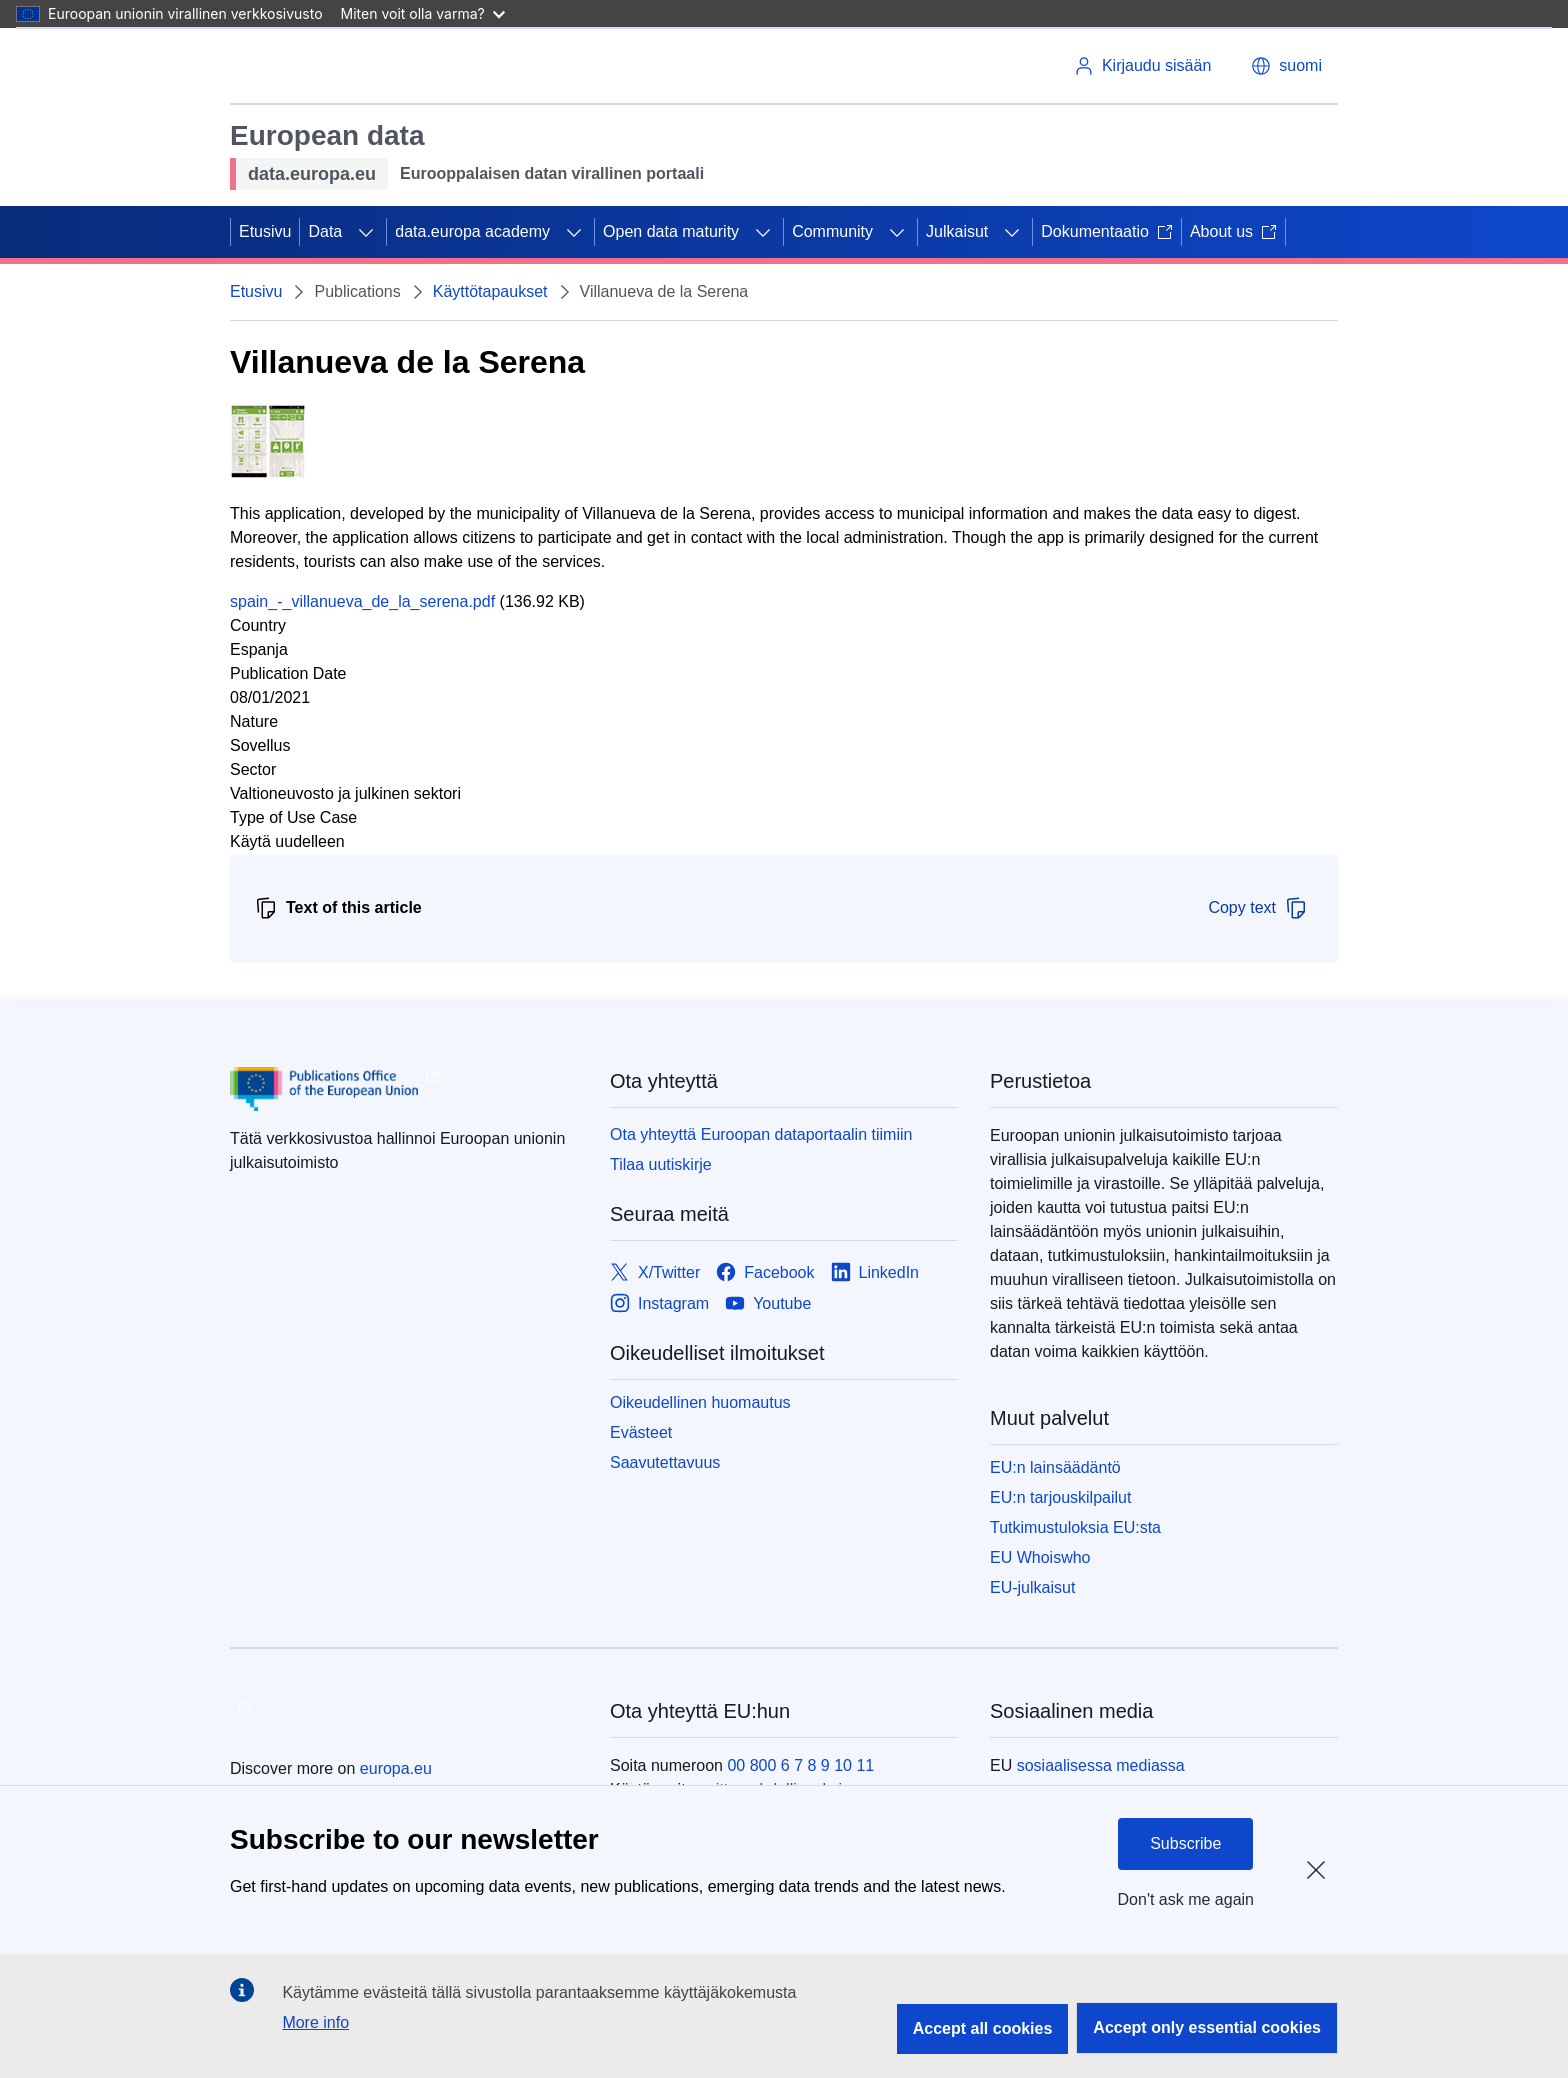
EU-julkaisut (1032, 1587)
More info (315, 2022)
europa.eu (396, 1768)
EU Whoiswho (1040, 1557)
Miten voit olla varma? (423, 13)
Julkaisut (957, 231)
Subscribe (1185, 1843)
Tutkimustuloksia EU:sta (1075, 1527)
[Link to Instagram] (659, 1303)
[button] (1286, 66)
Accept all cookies (983, 2028)
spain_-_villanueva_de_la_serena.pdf (362, 601)
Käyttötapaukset (490, 291)
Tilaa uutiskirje (661, 1164)
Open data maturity (671, 231)
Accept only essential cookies (1207, 2027)
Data (325, 231)
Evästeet (641, 1432)
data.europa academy (472, 231)
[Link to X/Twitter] (655, 1272)
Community (832, 231)
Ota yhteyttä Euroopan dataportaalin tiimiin (761, 1134)
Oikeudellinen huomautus (700, 1402)
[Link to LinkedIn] (875, 1272)
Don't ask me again (1186, 1899)
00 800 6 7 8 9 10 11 (800, 1765)
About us (1233, 231)
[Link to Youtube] (768, 1303)
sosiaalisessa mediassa (1101, 1765)
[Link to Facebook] (765, 1272)
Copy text (1258, 908)
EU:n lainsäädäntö (1055, 1467)
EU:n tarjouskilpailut (1060, 1497)
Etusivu (265, 231)
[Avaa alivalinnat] (366, 232)
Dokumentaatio (1107, 231)
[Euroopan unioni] (310, 66)
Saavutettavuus (665, 1462)
